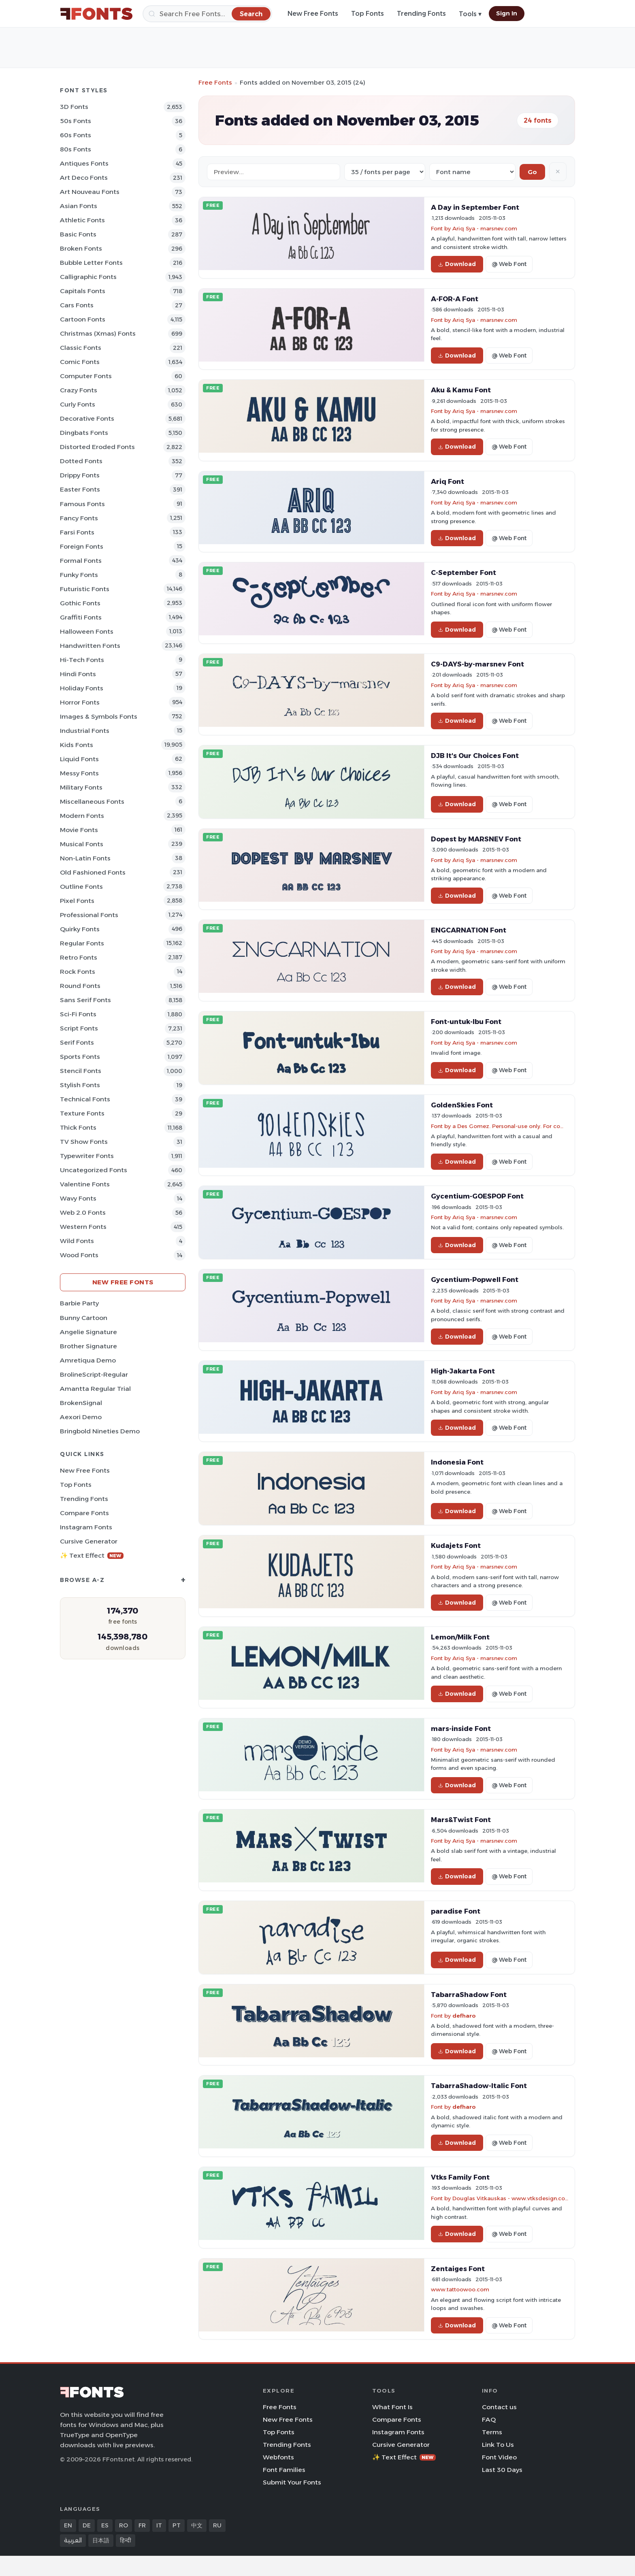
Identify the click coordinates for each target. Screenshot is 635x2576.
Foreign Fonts (81, 546)
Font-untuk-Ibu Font (466, 1022)
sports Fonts (80, 1056)
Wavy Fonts (78, 1198)
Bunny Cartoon (83, 1318)
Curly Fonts (77, 404)
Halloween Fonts (86, 631)
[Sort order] (472, 172)
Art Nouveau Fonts (89, 192)
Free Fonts (215, 82)
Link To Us (498, 2444)
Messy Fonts (79, 773)
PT (177, 2525)
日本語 (100, 2540)
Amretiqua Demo (88, 1360)
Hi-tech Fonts (82, 660)
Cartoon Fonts (82, 319)
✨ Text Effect (92, 1555)
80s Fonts (75, 149)
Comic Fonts (80, 362)
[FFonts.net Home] (96, 13)
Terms (492, 2432)
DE (87, 2525)
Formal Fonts (81, 560)
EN (68, 2525)
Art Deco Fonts (84, 177)
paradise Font (455, 1911)
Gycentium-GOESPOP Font (477, 1196)
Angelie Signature (88, 1332)
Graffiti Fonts (81, 617)
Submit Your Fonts (292, 2482)
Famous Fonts (82, 504)
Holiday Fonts (81, 688)
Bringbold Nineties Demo (100, 1431)
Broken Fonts (81, 248)
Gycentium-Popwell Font (474, 1279)
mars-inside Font (461, 1728)
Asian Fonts (78, 206)
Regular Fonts (82, 943)
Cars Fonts (77, 305)
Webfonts (278, 2457)
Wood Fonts (79, 1255)
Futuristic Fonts (84, 589)
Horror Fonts (80, 702)
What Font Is (392, 2407)
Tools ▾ (470, 14)
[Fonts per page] (384, 172)
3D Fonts (74, 107)
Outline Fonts (81, 886)
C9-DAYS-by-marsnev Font (477, 664)
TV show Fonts (84, 1141)
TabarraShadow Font (469, 1995)
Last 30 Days (502, 2470)
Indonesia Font (457, 1462)
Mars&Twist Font (461, 1820)
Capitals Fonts (82, 291)
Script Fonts (79, 1028)
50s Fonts (75, 121)
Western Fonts (83, 1227)
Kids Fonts (76, 745)
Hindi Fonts (78, 674)
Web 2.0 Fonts (83, 1212)
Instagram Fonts (86, 1527)
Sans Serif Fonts (85, 1000)
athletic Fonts (82, 220)
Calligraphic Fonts (88, 277)
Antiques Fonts (84, 163)
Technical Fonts (85, 1099)
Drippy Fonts (80, 475)
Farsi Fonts (77, 532)
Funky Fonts (79, 575)
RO (123, 2525)
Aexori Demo (81, 1417)
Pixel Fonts (77, 901)
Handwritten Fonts (90, 645)
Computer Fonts (86, 376)
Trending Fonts (421, 13)
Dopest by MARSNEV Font (476, 839)
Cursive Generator (88, 1541)
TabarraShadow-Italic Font (479, 2086)
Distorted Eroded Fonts (97, 447)
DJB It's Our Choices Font (475, 756)
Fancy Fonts (79, 518)
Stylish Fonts (80, 1085)
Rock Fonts (77, 971)
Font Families (284, 2470)
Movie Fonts (79, 830)
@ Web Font (509, 264)
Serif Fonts (77, 1042)
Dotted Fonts (81, 461)
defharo (464, 2015)
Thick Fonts (78, 1127)
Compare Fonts (84, 1513)
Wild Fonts (77, 1241)
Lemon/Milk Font (460, 1637)
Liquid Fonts (79, 759)
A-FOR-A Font (454, 299)
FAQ (489, 2419)
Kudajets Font (456, 1545)
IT (159, 2525)
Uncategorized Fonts (93, 1170)
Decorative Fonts (87, 418)
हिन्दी (125, 2540)
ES (105, 2525)
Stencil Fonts (80, 1071)
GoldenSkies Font (462, 1105)
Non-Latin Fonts (85, 858)
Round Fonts (80, 986)
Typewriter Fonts (87, 1156)
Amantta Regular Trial (95, 1388)
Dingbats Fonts (84, 432)
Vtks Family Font (460, 2177)
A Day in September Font (475, 207)
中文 (196, 2525)
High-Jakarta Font (463, 1371)
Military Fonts (81, 787)
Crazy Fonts (78, 390)
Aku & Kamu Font (461, 390)
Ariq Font (447, 481)
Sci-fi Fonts (78, 1014)
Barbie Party (79, 1303)
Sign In (506, 13)
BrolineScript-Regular (94, 1374)
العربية (73, 2540)
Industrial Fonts (84, 730)
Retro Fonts (78, 957)
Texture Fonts (82, 1113)
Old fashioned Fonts (93, 872)
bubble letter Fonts (91, 262)
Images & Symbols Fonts (98, 716)
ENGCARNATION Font (468, 930)
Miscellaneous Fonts (92, 801)
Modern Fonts (82, 816)
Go (532, 172)
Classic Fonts (80, 347)
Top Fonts (367, 13)
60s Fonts (75, 135)
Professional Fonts (89, 915)
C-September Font (463, 572)
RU (217, 2525)
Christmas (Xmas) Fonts (98, 333)
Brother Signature (88, 1346)
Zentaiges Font (458, 2269)
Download (457, 264)
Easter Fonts (80, 489)
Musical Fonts (81, 844)
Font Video (499, 2457)
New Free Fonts (313, 13)
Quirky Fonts (80, 929)
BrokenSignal (81, 1403)
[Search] (207, 13)
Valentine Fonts (85, 1184)
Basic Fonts (78, 234)
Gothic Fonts (80, 603)
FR (142, 2525)
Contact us (499, 2407)
